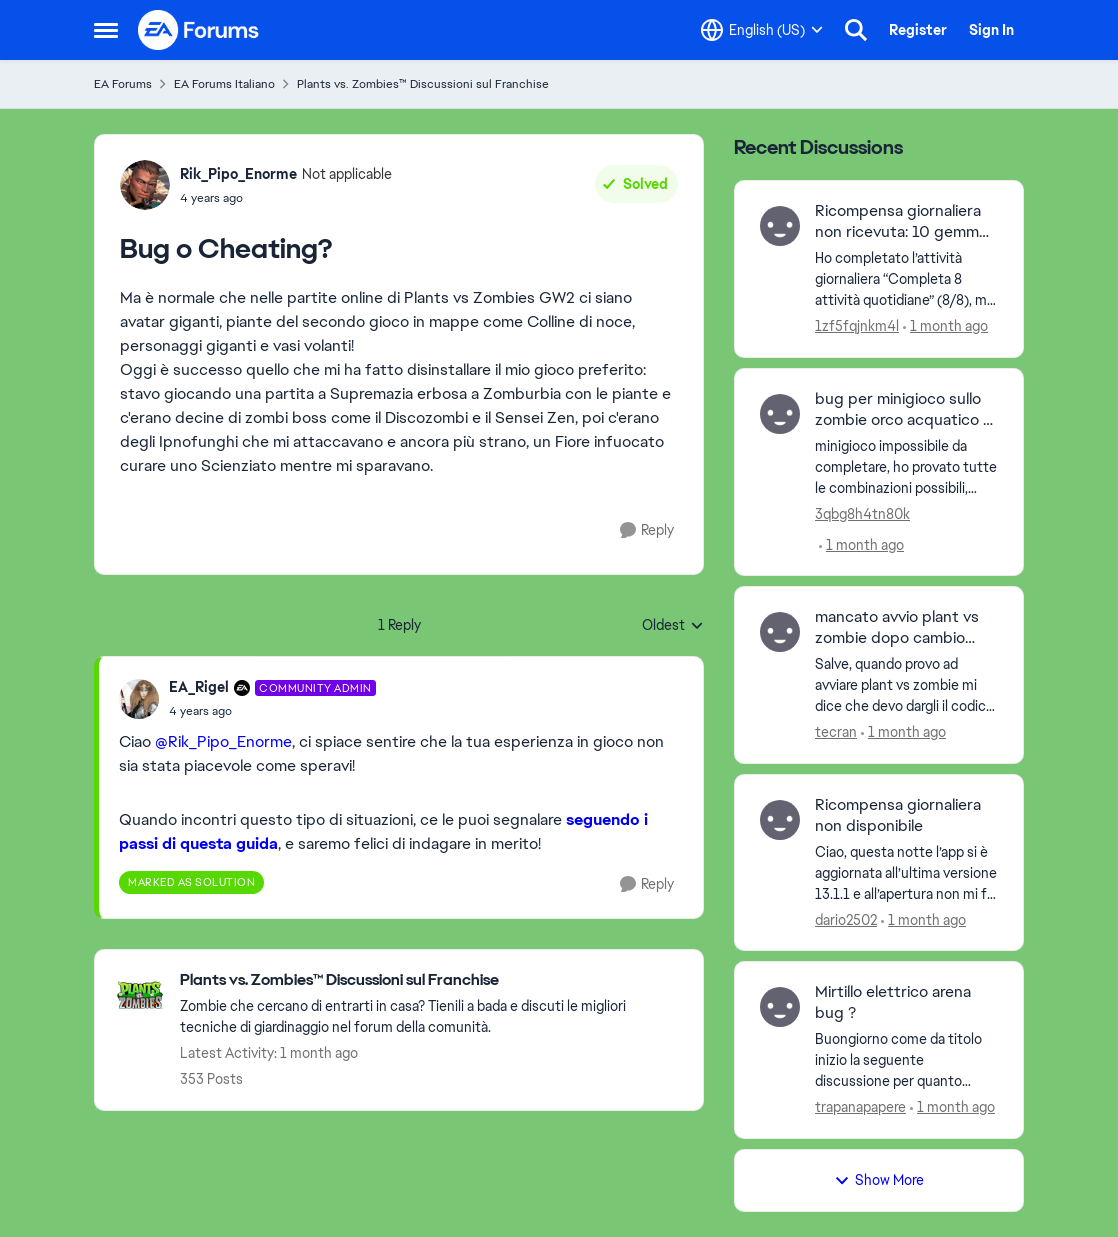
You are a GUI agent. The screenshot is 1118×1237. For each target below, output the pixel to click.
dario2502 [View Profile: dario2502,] (846, 919)
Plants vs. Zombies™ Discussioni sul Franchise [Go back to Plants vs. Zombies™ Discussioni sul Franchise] (423, 84)
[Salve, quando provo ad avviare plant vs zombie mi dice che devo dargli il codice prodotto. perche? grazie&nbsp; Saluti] (906, 685)
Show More (879, 1180)
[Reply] (647, 530)
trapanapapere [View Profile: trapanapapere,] (860, 1107)
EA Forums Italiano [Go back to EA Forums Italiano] (224, 84)
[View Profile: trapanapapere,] (780, 1007)
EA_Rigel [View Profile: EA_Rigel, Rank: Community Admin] (199, 687)
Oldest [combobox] (673, 626)
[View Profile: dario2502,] (780, 820)
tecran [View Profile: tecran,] (836, 732)
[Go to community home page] (199, 30)
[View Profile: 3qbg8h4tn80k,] (780, 414)
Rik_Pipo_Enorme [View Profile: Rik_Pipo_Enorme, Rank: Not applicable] (238, 174)
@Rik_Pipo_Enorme (223, 741)
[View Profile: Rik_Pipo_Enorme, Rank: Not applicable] (145, 185)
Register (918, 30)
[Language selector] (762, 30)
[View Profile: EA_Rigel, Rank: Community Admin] (139, 699)
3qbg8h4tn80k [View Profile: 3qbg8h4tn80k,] (862, 513)
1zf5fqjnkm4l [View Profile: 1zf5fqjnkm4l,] (857, 326)
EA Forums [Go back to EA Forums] (123, 84)
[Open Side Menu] (106, 30)
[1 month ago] (945, 326)
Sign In (991, 30)
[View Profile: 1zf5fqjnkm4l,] (780, 226)
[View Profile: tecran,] (780, 632)
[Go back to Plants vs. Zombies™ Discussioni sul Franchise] (431, 980)
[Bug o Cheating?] (272, 711)
